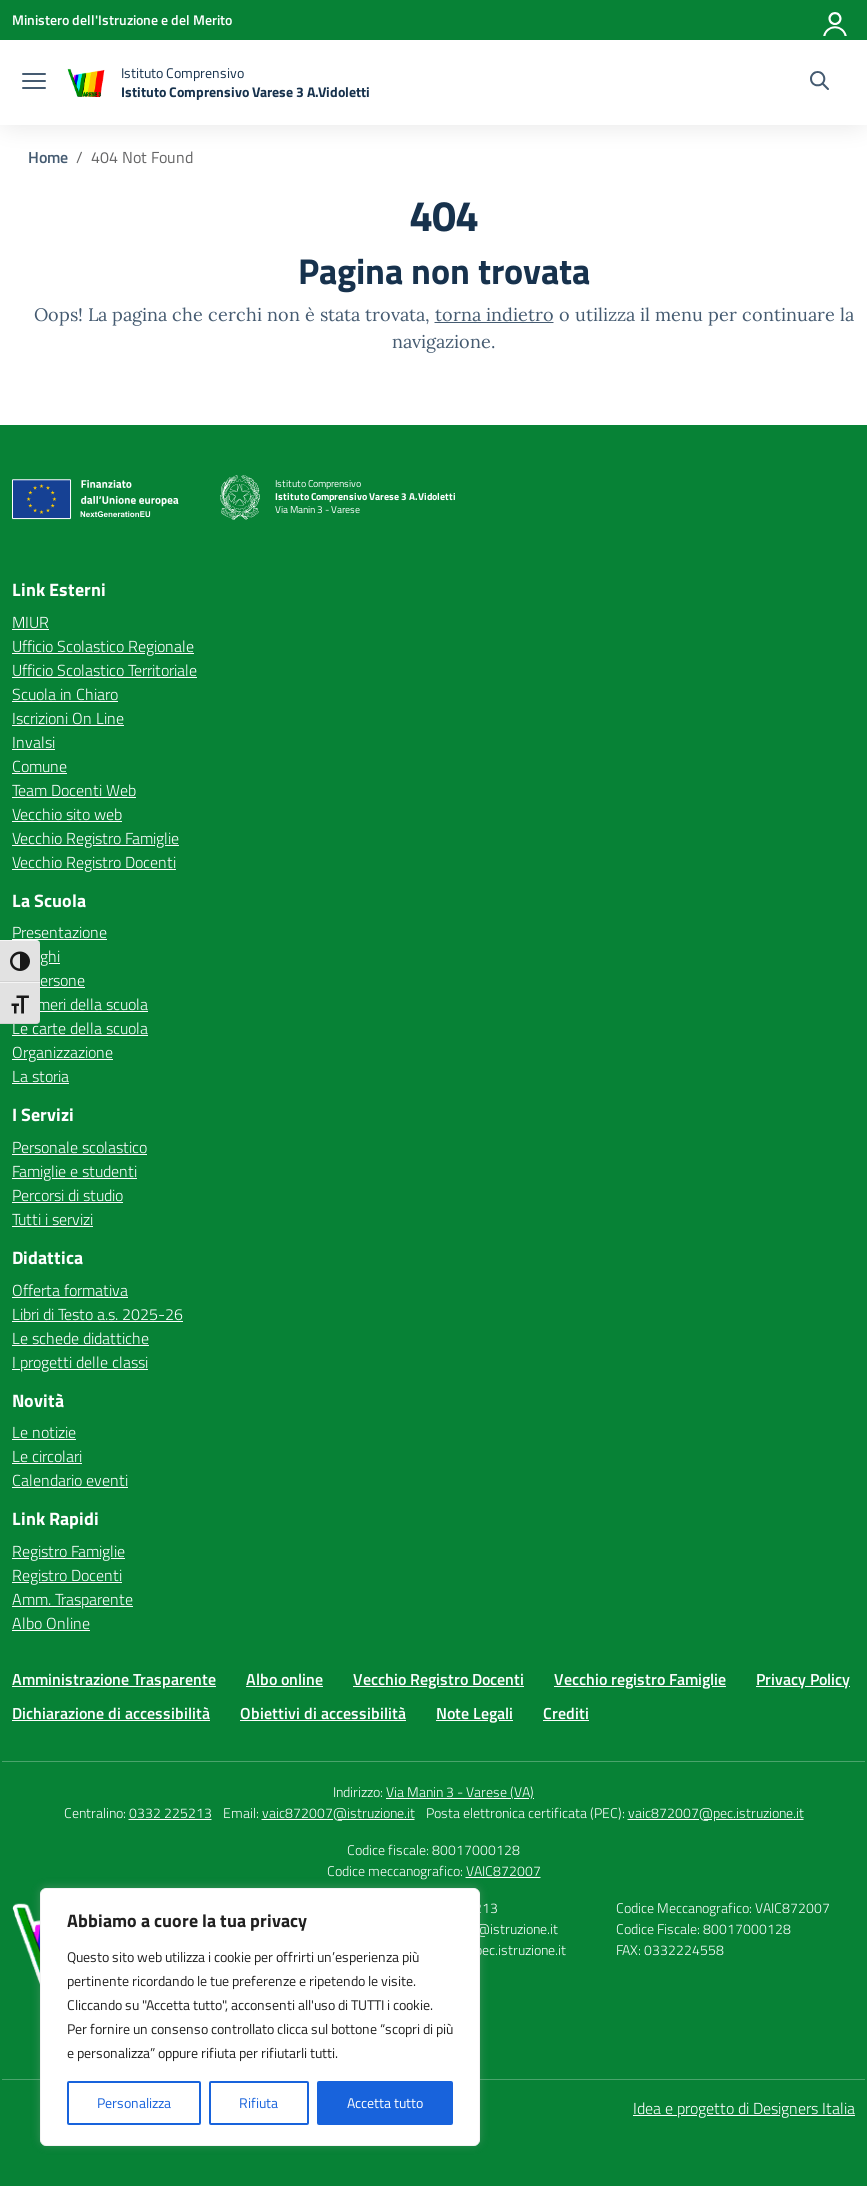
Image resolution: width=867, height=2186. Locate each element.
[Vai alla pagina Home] (48, 157)
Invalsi (33, 742)
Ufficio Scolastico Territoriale (104, 670)
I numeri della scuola (80, 1004)
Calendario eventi (70, 1480)
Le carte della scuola (80, 1028)
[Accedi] (836, 20)
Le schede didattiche (80, 1338)
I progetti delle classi (80, 1362)
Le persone (48, 980)
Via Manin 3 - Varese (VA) (460, 1791)
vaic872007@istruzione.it (338, 1812)
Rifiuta (258, 2102)
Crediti (566, 1713)
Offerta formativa (70, 1290)
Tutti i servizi (52, 1219)
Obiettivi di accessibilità (323, 1713)
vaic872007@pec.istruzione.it (716, 1812)
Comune (39, 766)
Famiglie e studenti (74, 1171)
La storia (40, 1076)
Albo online (284, 1679)
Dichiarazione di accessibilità (111, 1713)
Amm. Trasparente (72, 1599)
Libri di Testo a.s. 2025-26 (97, 1314)
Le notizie (44, 1432)
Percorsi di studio (67, 1195)
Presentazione (59, 932)
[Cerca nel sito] (819, 83)
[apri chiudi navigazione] (34, 83)
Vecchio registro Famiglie (640, 1679)
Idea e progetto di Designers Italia (744, 2108)
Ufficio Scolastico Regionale (103, 646)
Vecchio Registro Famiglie (95, 838)
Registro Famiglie (68, 1551)
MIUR (30, 622)
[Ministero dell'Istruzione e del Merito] (122, 19)
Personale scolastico (79, 1147)
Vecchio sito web (67, 814)
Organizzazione (62, 1052)
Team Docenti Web (74, 790)
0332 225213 (170, 1812)
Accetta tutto (385, 2102)
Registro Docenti (67, 1575)
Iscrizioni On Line (68, 718)
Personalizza (134, 2102)
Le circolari (47, 1456)
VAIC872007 (503, 1870)
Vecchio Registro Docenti (94, 862)
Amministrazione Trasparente (114, 1679)
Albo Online (51, 1623)
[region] (260, 2017)
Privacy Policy (803, 1679)
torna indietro (494, 314)
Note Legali (474, 1713)
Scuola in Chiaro (65, 694)
